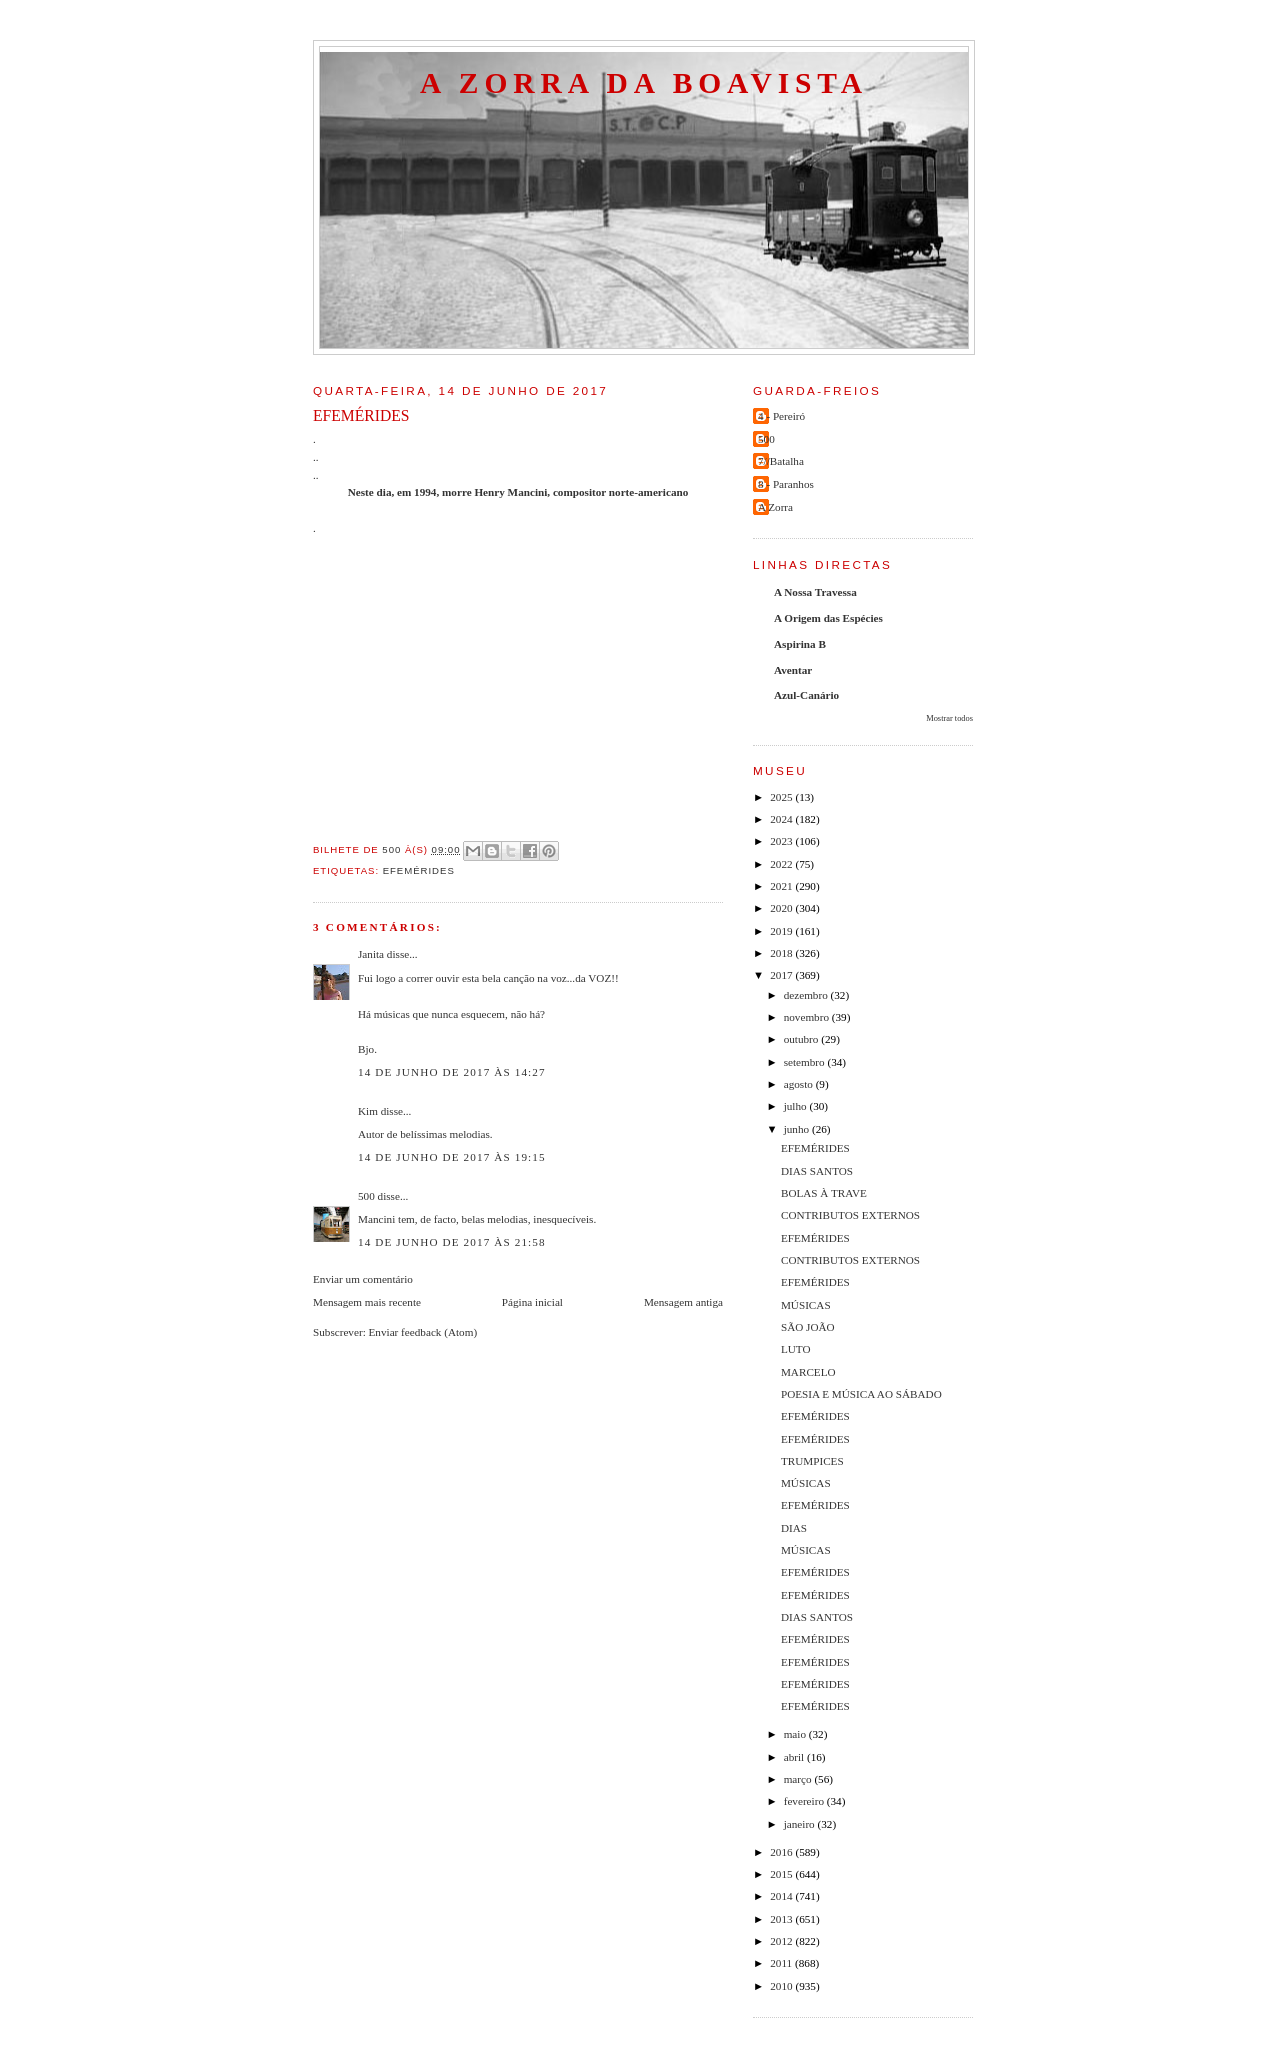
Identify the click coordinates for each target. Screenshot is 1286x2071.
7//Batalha (781, 461)
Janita (371, 954)
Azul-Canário (806, 695)
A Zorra (775, 507)
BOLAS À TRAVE (824, 1193)
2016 (782, 1852)
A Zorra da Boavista (644, 83)
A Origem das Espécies (828, 618)
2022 (782, 864)
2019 (782, 931)
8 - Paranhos (786, 484)
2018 (782, 953)
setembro (806, 1062)
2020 (782, 908)
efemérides (419, 870)
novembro (808, 1017)
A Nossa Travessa (815, 592)
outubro (803, 1039)
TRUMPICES (812, 1461)
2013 (782, 1919)
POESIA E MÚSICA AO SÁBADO (861, 1394)
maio (796, 1734)
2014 (782, 1896)
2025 (782, 797)
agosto (800, 1084)
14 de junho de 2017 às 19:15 (452, 1157)
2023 (782, 841)
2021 (782, 886)
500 (366, 1196)
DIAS (794, 1528)
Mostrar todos (949, 718)
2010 (782, 1986)
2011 (782, 1963)
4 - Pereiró (781, 416)
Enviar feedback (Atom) (423, 1332)
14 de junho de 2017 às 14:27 (452, 1072)
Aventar (793, 670)
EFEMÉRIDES (815, 1148)
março (799, 1779)
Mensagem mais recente (367, 1302)
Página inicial (532, 1302)
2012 (782, 1941)
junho (798, 1129)
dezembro (807, 995)
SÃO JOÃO (808, 1327)
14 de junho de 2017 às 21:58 (452, 1242)
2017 (782, 975)
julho (797, 1106)
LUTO (796, 1349)
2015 (782, 1874)
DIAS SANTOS (817, 1171)
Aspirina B (800, 644)
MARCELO (808, 1372)
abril (795, 1757)
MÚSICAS (806, 1305)
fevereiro (805, 1801)
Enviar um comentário (363, 1279)
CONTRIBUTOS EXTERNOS (850, 1215)
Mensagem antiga (683, 1302)
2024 (782, 819)
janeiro (801, 1824)
